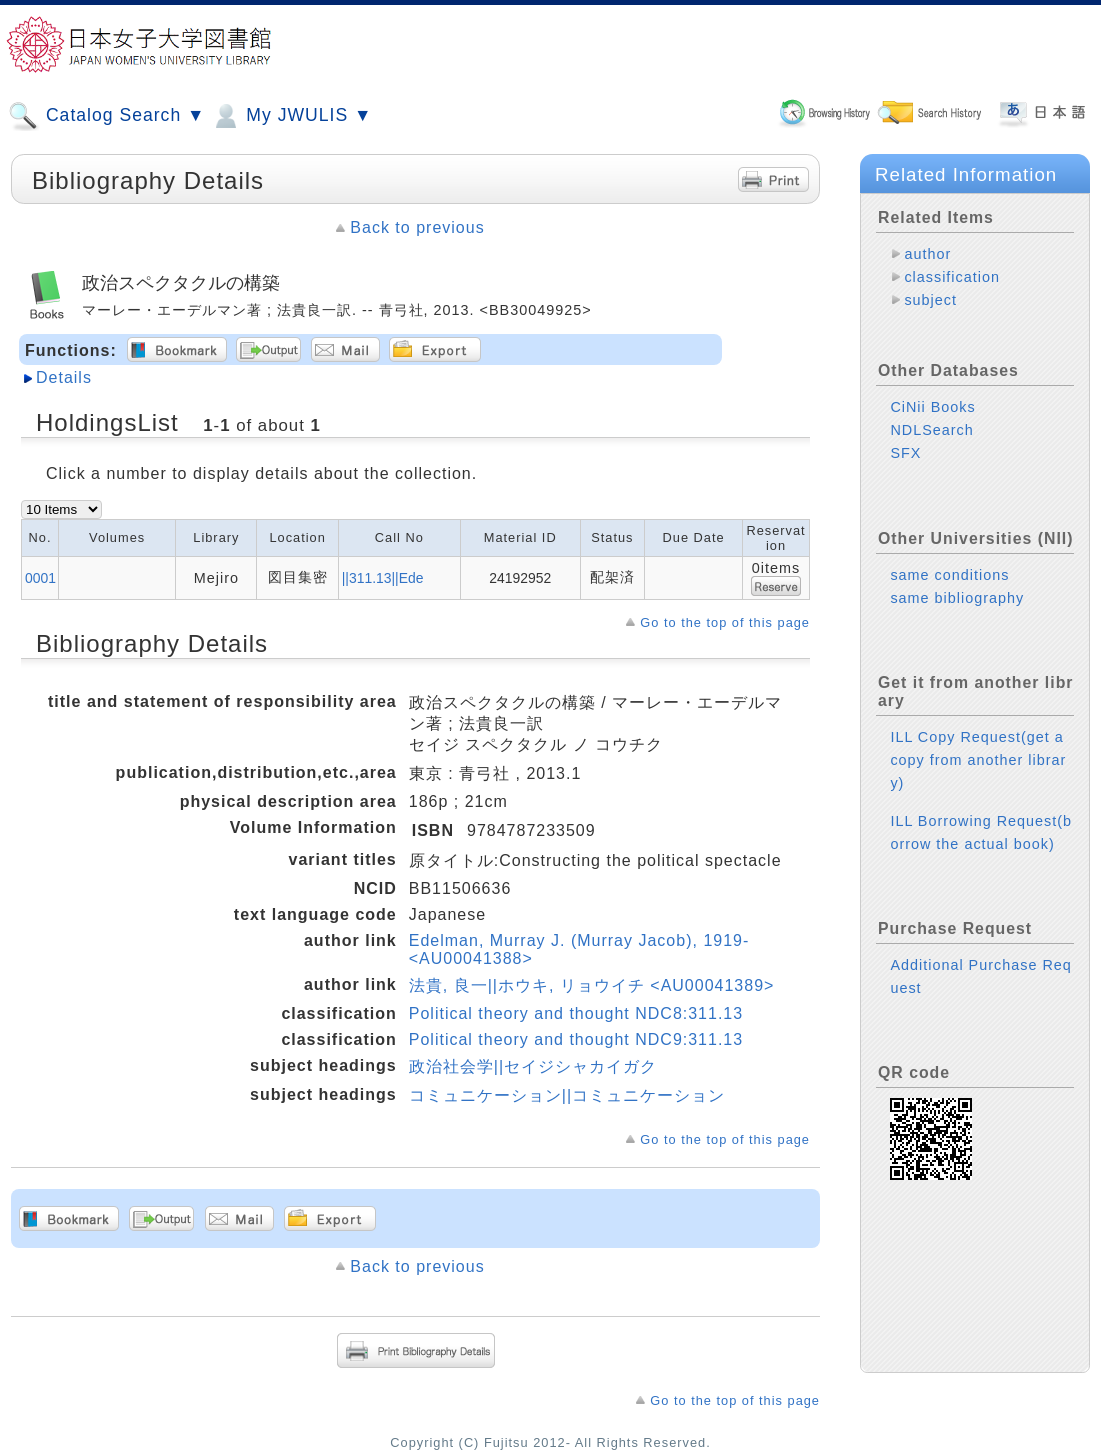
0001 (40, 578)
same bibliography (957, 598)
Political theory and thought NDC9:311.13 (576, 1039)
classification (952, 277)
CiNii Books (932, 407)
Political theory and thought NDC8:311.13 (576, 1013)
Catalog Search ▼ (106, 116)
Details (64, 377)
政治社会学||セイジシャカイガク (533, 1066)
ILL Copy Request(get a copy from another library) (978, 760)
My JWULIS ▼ (291, 116)
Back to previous (417, 227)
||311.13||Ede (383, 578)
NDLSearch (931, 430)
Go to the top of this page (725, 622)
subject (930, 300)
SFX (905, 453)
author (927, 254)
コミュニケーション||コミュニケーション (567, 1095)
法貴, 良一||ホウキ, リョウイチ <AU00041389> (592, 985)
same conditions (949, 575)
